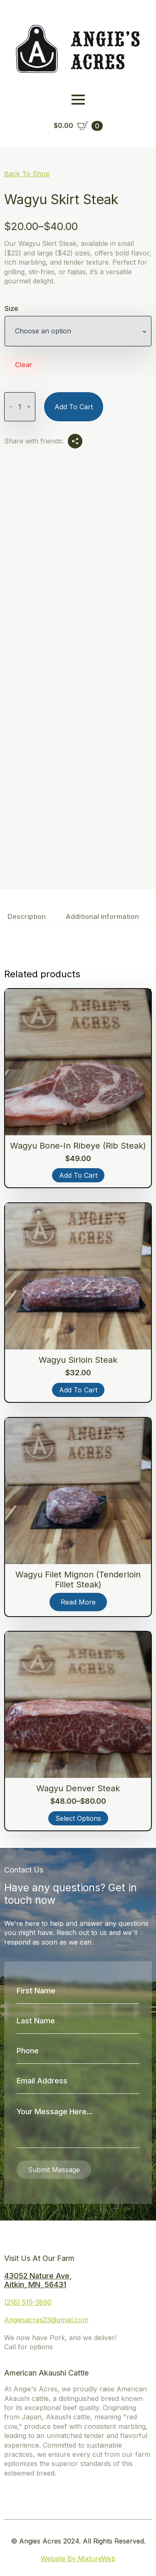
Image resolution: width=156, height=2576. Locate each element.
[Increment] (28, 407)
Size (11, 308)
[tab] (26, 916)
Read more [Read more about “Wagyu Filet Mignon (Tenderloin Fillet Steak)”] (78, 1602)
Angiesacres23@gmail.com (46, 2320)
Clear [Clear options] (23, 364)
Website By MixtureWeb (78, 2558)
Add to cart (73, 407)
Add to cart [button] (78, 1175)
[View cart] (78, 126)
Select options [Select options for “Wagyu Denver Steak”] (78, 1818)
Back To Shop (27, 174)
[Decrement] (10, 407)
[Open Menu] (78, 99)
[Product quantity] (19, 406)
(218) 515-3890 (28, 2302)
